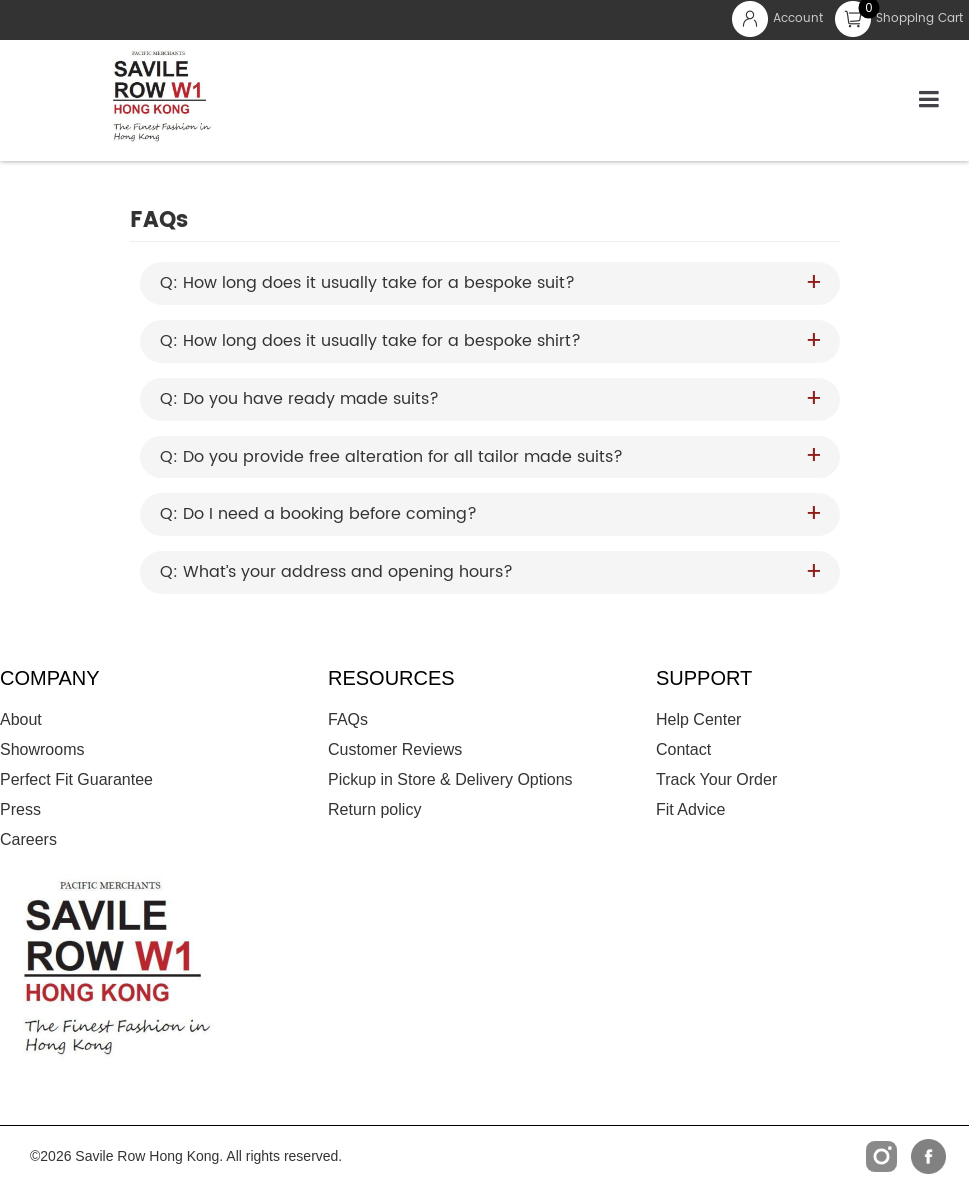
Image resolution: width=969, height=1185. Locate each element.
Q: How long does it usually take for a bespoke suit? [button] (367, 283)
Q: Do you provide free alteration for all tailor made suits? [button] (391, 457)
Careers (28, 839)
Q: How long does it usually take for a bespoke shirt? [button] (370, 341)
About (21, 719)
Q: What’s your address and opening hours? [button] (336, 572)
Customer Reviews (395, 749)
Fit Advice (690, 809)
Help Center (698, 719)
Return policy (374, 809)
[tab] (490, 283)
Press (20, 809)
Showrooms (42, 749)
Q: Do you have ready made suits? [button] (299, 399)
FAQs (348, 719)
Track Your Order (716, 779)
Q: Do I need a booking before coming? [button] (318, 514)
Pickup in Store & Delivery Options (450, 779)
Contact (683, 749)
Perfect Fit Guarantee (76, 779)
